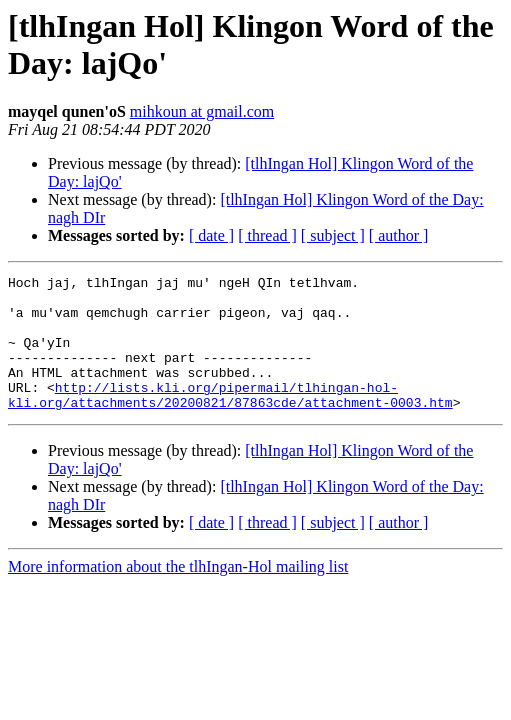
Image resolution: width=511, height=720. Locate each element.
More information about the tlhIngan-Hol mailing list (178, 593)
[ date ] (211, 235)
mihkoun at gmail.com (202, 111)
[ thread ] (267, 235)
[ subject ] (333, 235)
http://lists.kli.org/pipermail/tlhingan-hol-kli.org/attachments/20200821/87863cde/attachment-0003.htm (230, 420)
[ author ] (399, 235)
